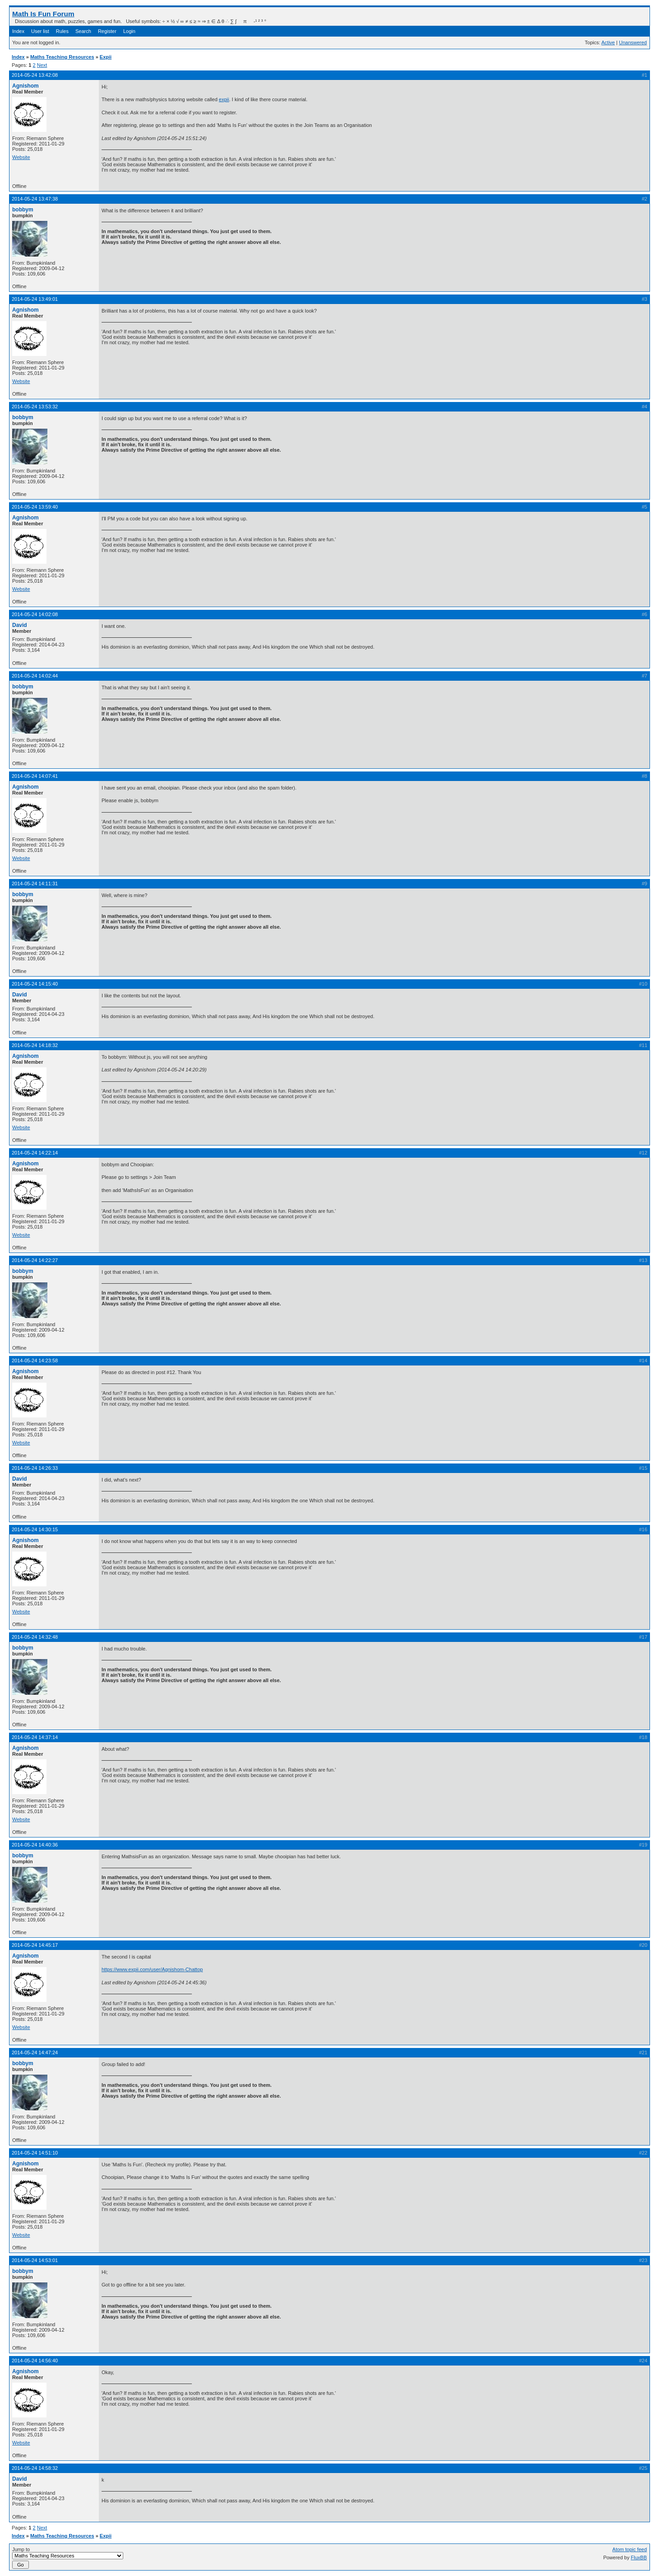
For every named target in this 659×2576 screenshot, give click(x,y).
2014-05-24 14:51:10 (35, 2152)
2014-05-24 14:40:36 (35, 1844)
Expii (105, 57)
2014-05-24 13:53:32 (35, 406)
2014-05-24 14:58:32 (35, 2468)
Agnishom (25, 86)
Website (21, 157)
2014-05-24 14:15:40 (35, 983)
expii (224, 99)
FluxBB (639, 2557)
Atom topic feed (630, 2549)
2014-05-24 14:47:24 (35, 2052)
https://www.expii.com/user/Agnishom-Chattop (152, 1969)
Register (107, 31)
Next (42, 65)
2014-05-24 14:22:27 (35, 1260)
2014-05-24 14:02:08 (35, 614)
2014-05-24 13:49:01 (35, 299)
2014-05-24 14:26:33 (35, 1468)
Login (129, 31)
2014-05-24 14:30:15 (35, 1529)
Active (608, 42)
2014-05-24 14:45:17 (35, 1945)
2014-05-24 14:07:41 (35, 776)
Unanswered (633, 42)
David (19, 625)
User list (40, 31)
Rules (62, 31)
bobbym (22, 209)
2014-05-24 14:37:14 (35, 1737)
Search (83, 31)
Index (18, 31)
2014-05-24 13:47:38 (35, 198)
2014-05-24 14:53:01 (35, 2260)
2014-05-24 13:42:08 (35, 75)
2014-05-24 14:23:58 (35, 1360)
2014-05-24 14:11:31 (35, 883)
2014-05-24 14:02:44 (35, 675)
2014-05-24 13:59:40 (35, 507)
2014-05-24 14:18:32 (35, 1045)
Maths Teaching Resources (62, 57)
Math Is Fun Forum (43, 14)
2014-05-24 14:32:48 (35, 1637)
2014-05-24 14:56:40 (35, 2360)
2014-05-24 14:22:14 (35, 1152)
